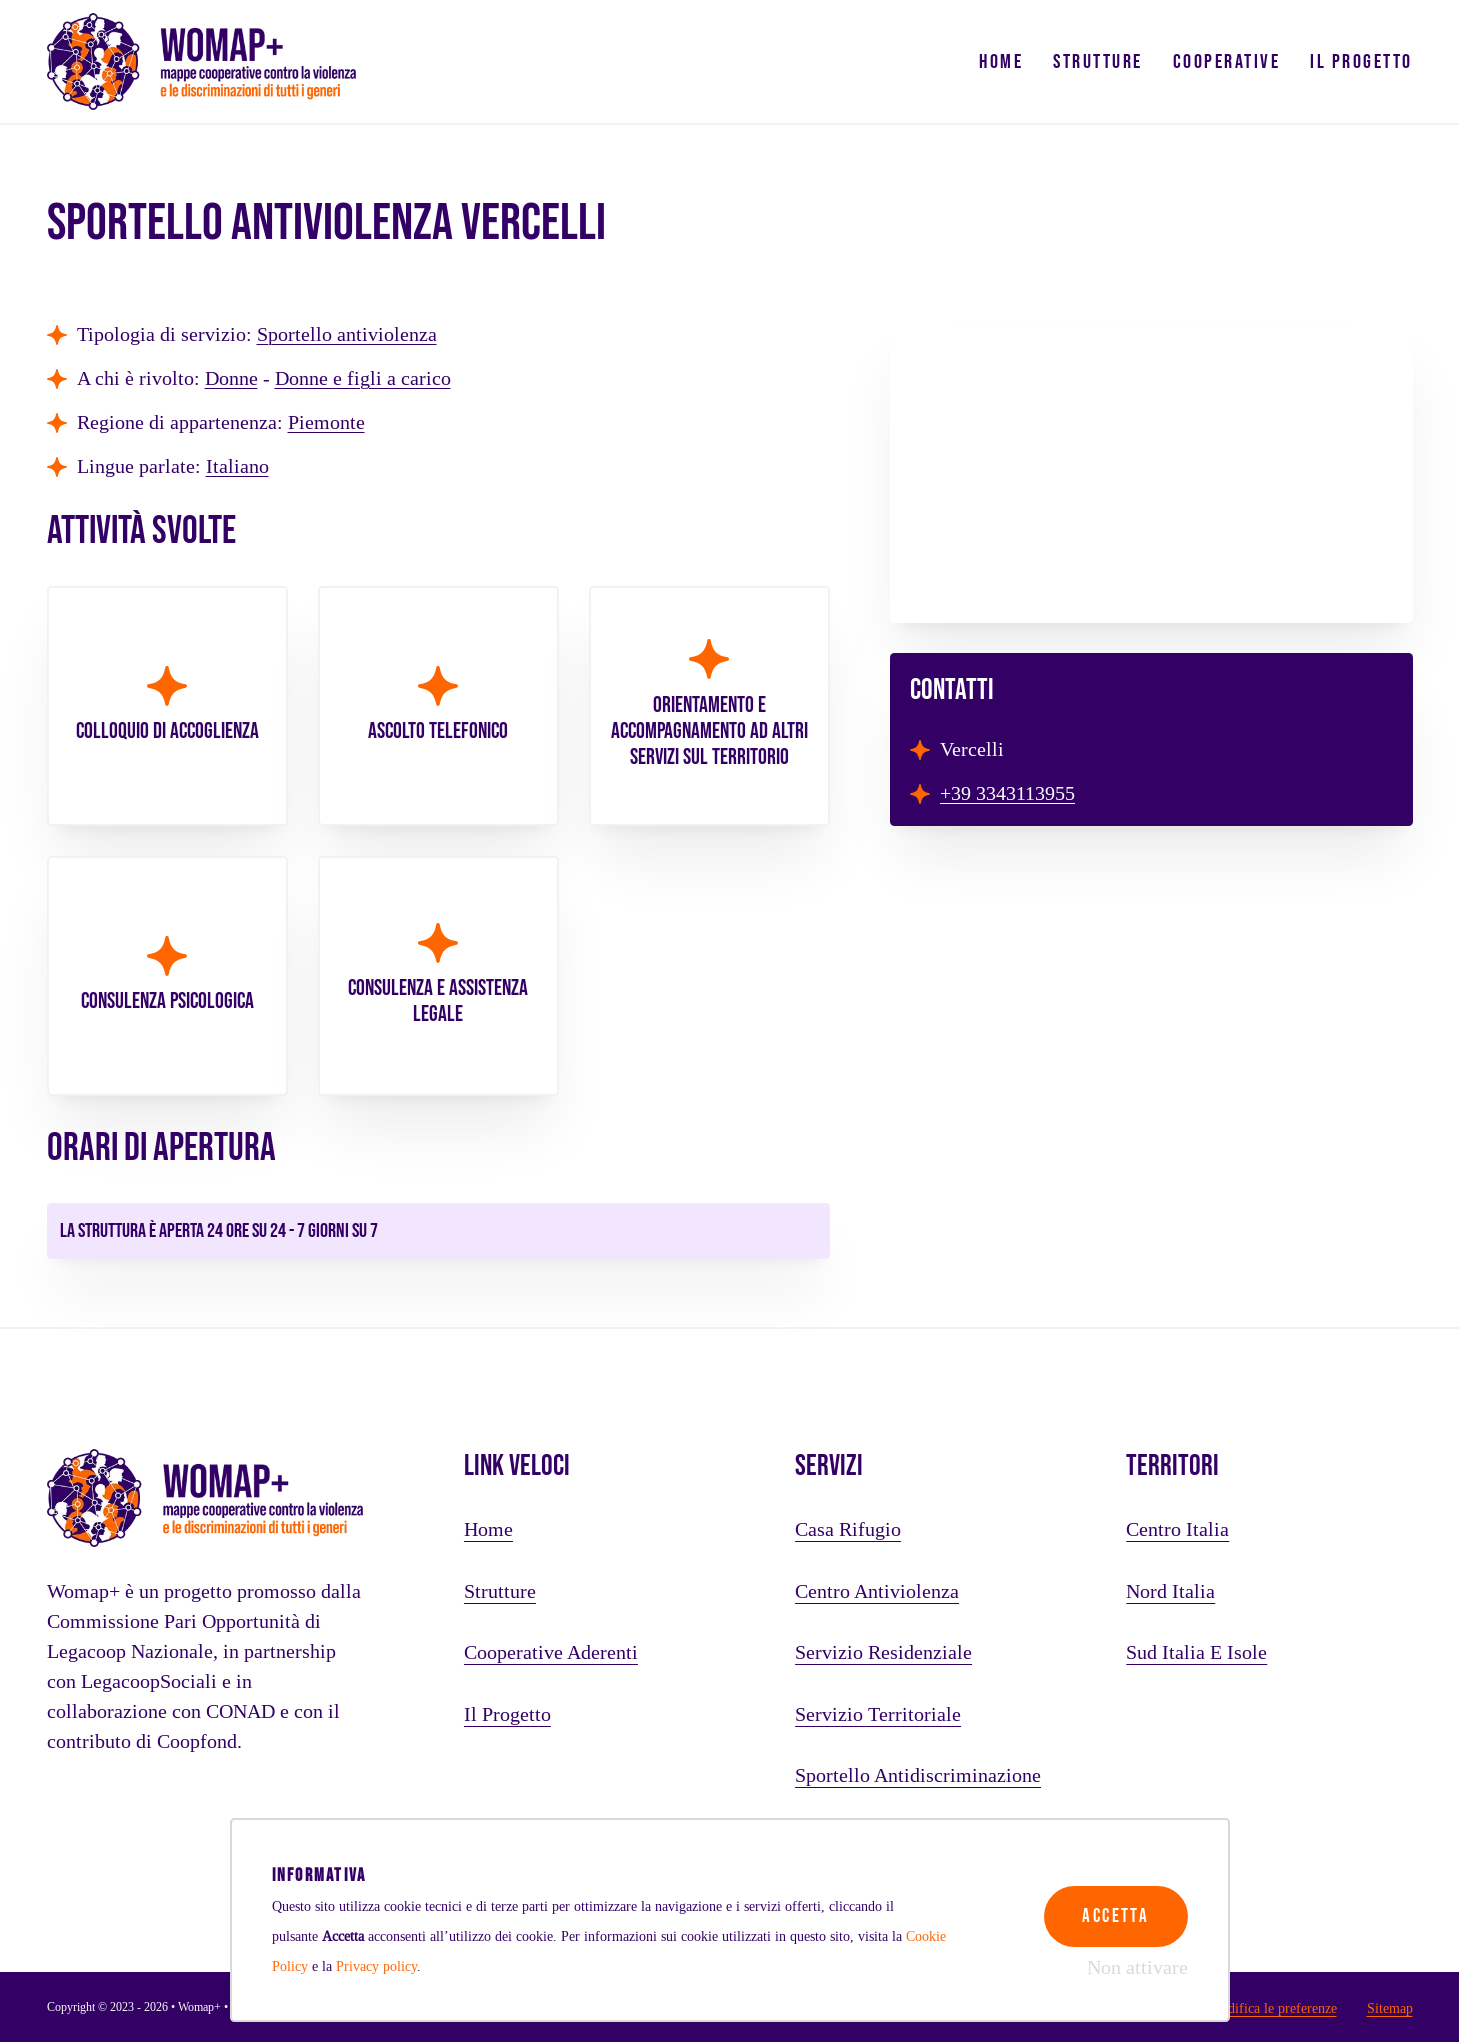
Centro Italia (1177, 1530)
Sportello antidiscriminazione (918, 1776)
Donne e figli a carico (363, 379)
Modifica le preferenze (1273, 2008)
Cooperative (1227, 62)
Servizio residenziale (883, 1653)
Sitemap (1390, 2008)
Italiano (237, 467)
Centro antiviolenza (877, 1592)
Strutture (1098, 62)
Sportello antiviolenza (347, 335)
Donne (231, 379)
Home (1001, 62)
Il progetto (1361, 62)
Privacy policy (376, 1966)
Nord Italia (1170, 1592)
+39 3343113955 (1007, 794)
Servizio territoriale (878, 1715)
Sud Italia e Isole (1196, 1653)
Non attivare (1137, 1968)
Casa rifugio (848, 1530)
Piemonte (326, 423)
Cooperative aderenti (551, 1653)
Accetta (1113, 1909)
